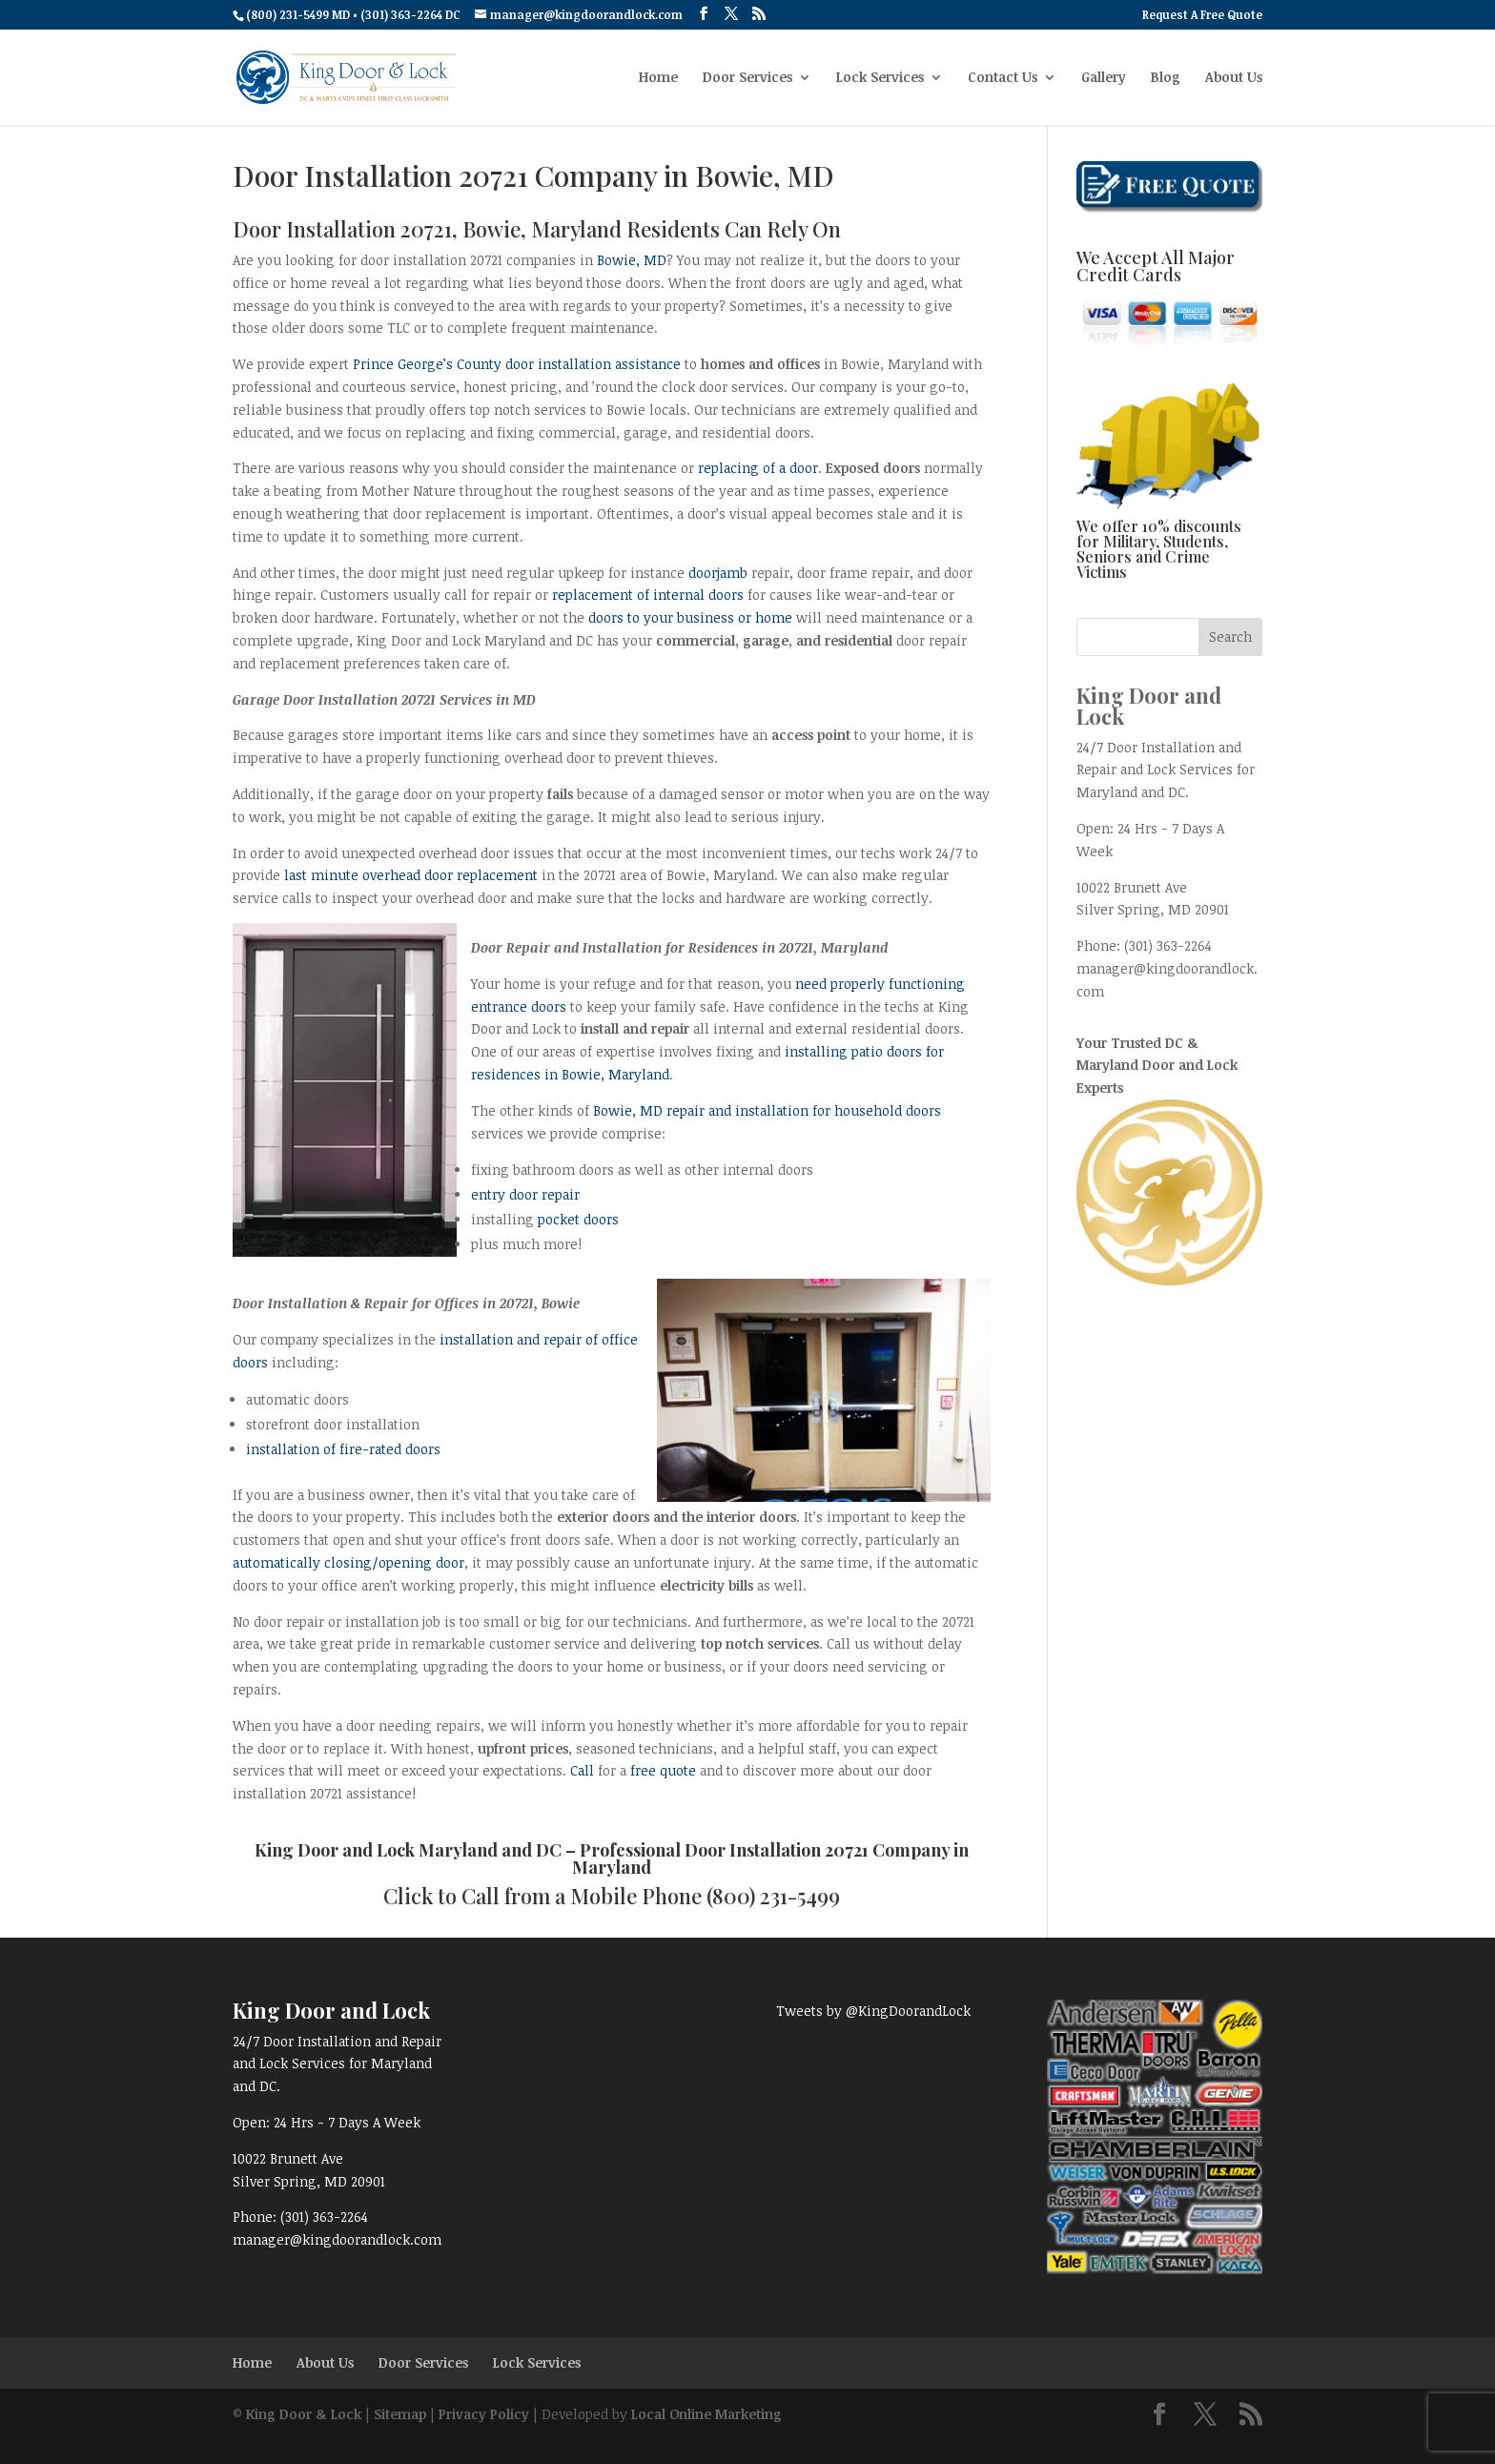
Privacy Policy (484, 2414)
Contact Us (1002, 78)
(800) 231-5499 (773, 1895)
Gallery (1103, 78)
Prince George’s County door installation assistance (517, 364)
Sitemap (400, 2414)
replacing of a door (758, 468)
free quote (663, 1770)
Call (582, 1770)
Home (658, 78)
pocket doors (578, 1219)
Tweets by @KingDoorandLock (873, 2011)
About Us (1233, 78)
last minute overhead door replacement (411, 875)
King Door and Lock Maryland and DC (408, 1849)
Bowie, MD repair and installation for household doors (767, 1110)
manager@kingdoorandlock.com (337, 2239)
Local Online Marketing (706, 2414)
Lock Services (880, 78)
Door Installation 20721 (777, 1849)
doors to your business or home (690, 617)
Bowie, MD (631, 260)
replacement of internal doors (648, 594)
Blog (1165, 78)
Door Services (747, 78)
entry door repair (525, 1194)
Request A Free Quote (1202, 15)
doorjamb (718, 573)
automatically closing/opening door (348, 1562)
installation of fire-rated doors (343, 1449)
